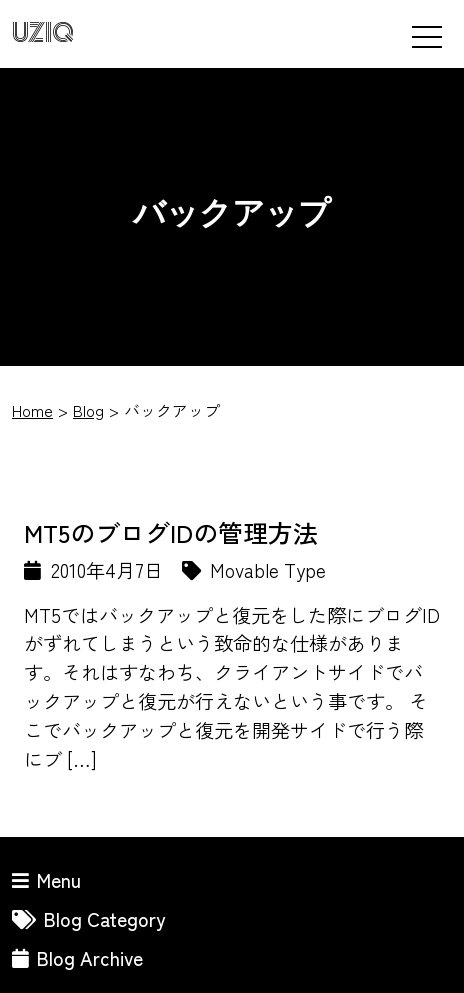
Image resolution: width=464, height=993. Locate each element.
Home (32, 410)
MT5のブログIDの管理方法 (171, 532)
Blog (88, 410)
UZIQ (43, 33)
